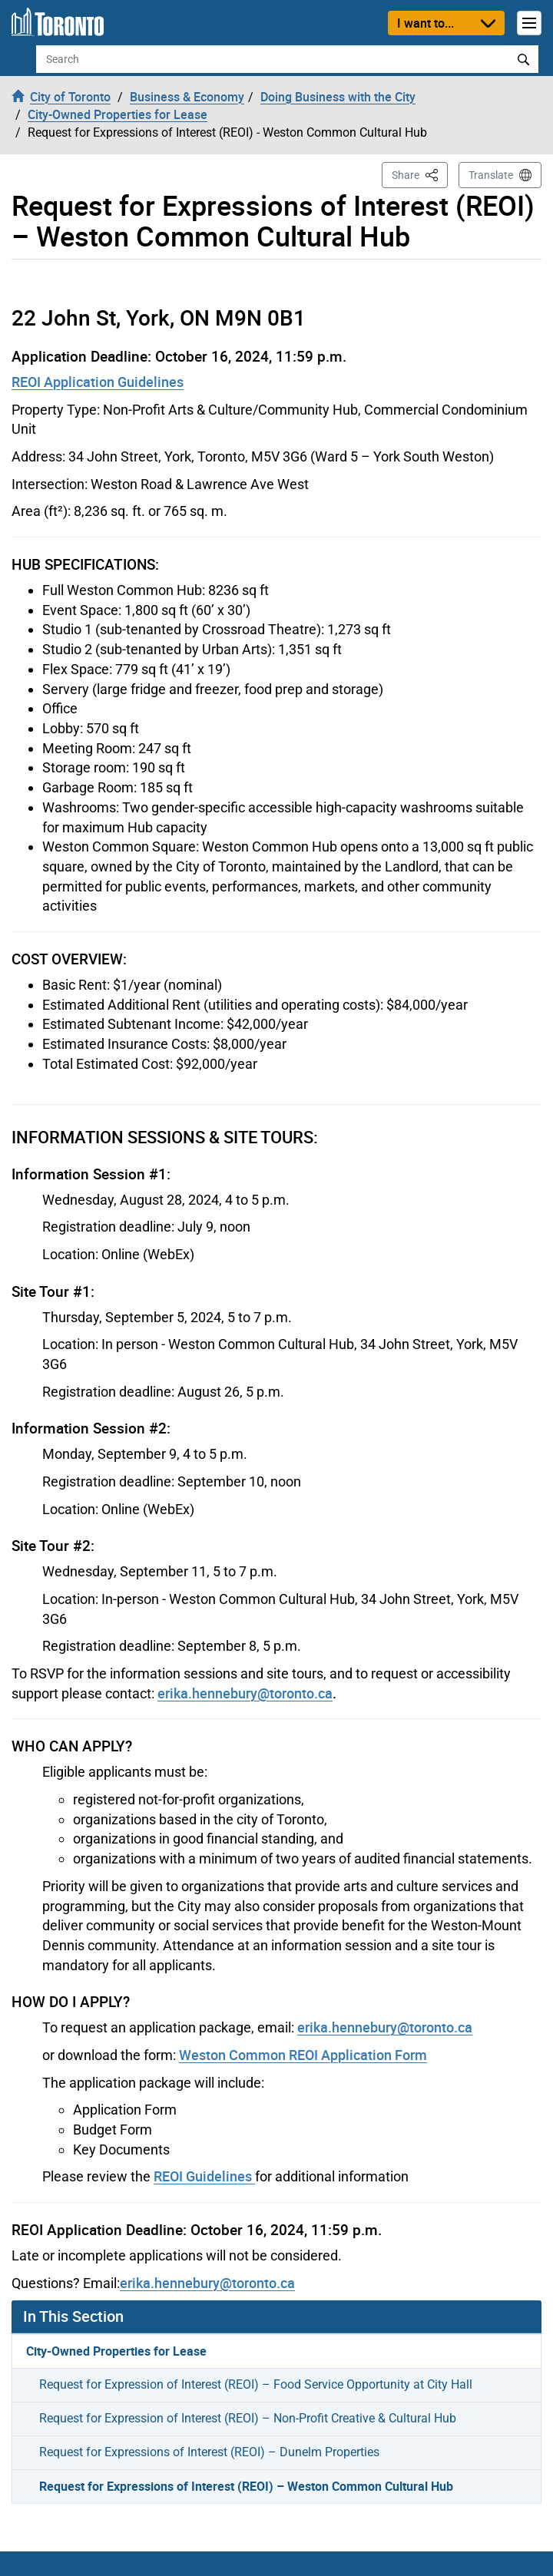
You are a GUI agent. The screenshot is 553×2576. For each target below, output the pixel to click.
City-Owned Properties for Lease (116, 2351)
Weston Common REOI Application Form (303, 2054)
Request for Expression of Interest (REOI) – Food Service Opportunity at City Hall (255, 2384)
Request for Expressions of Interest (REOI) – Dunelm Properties (209, 2452)
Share (420, 174)
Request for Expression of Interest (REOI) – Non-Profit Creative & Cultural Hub (247, 2418)
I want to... (425, 23)
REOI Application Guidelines (98, 381)
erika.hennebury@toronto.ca (245, 1693)
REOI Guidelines (204, 2176)
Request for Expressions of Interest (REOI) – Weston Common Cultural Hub (246, 2486)
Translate (491, 175)
